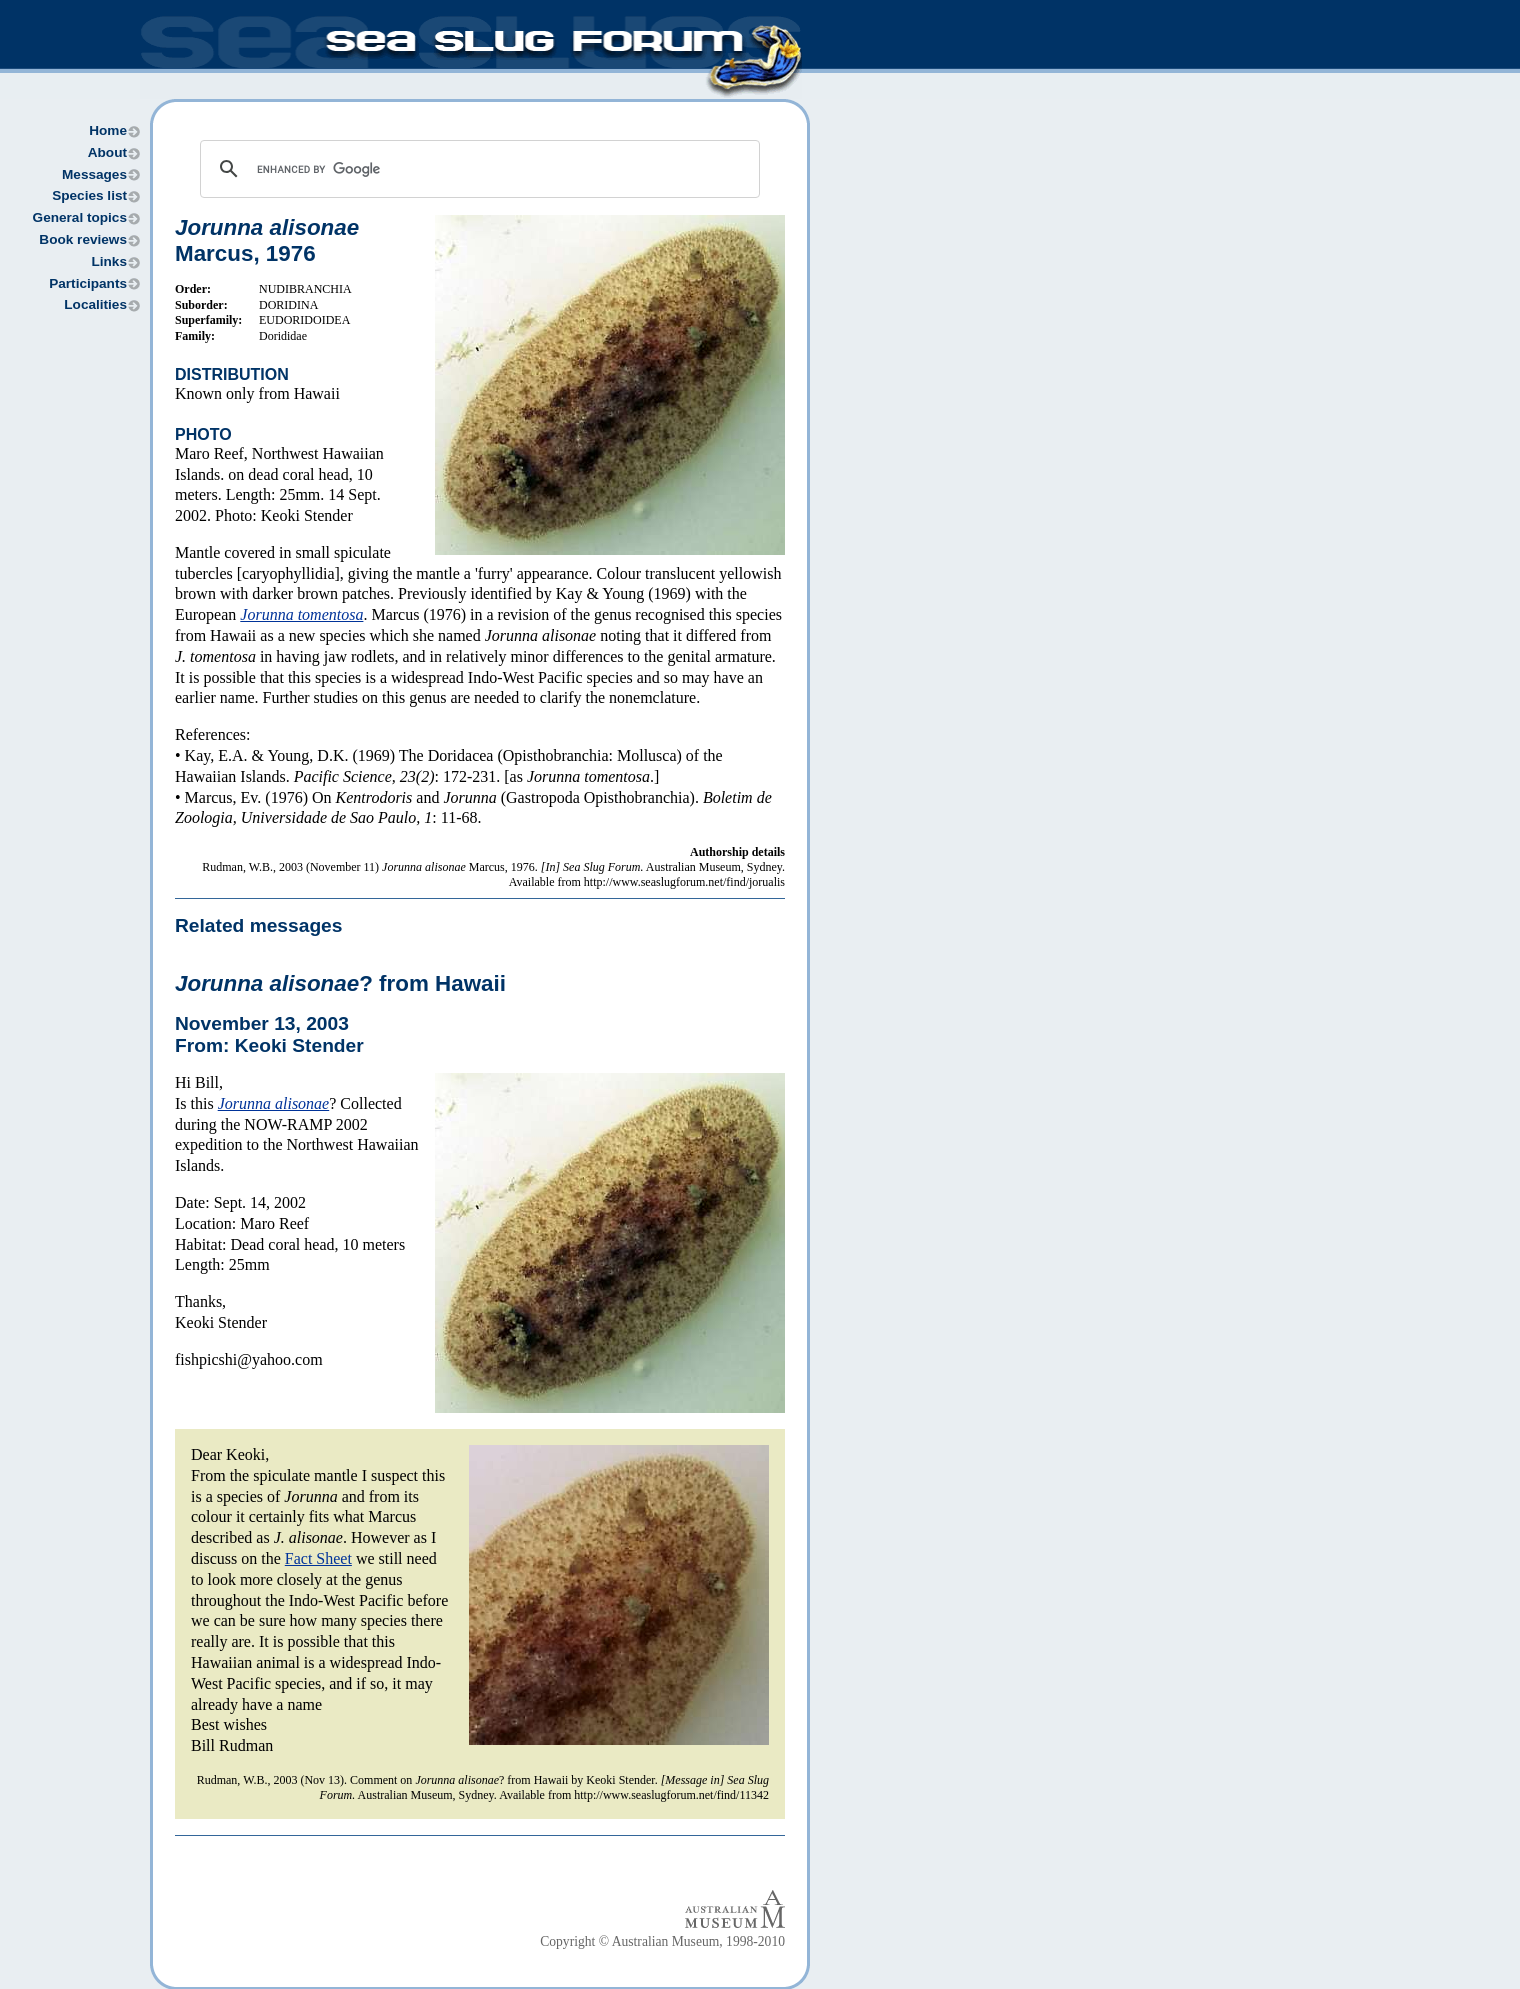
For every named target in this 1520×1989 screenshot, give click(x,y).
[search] (477, 169)
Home (108, 130)
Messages (94, 174)
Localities (95, 304)
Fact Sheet (318, 1558)
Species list (89, 195)
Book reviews (83, 239)
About (107, 152)
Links (109, 261)
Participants (88, 283)
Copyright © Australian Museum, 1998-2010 (662, 1941)
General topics (80, 217)
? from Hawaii (340, 983)
